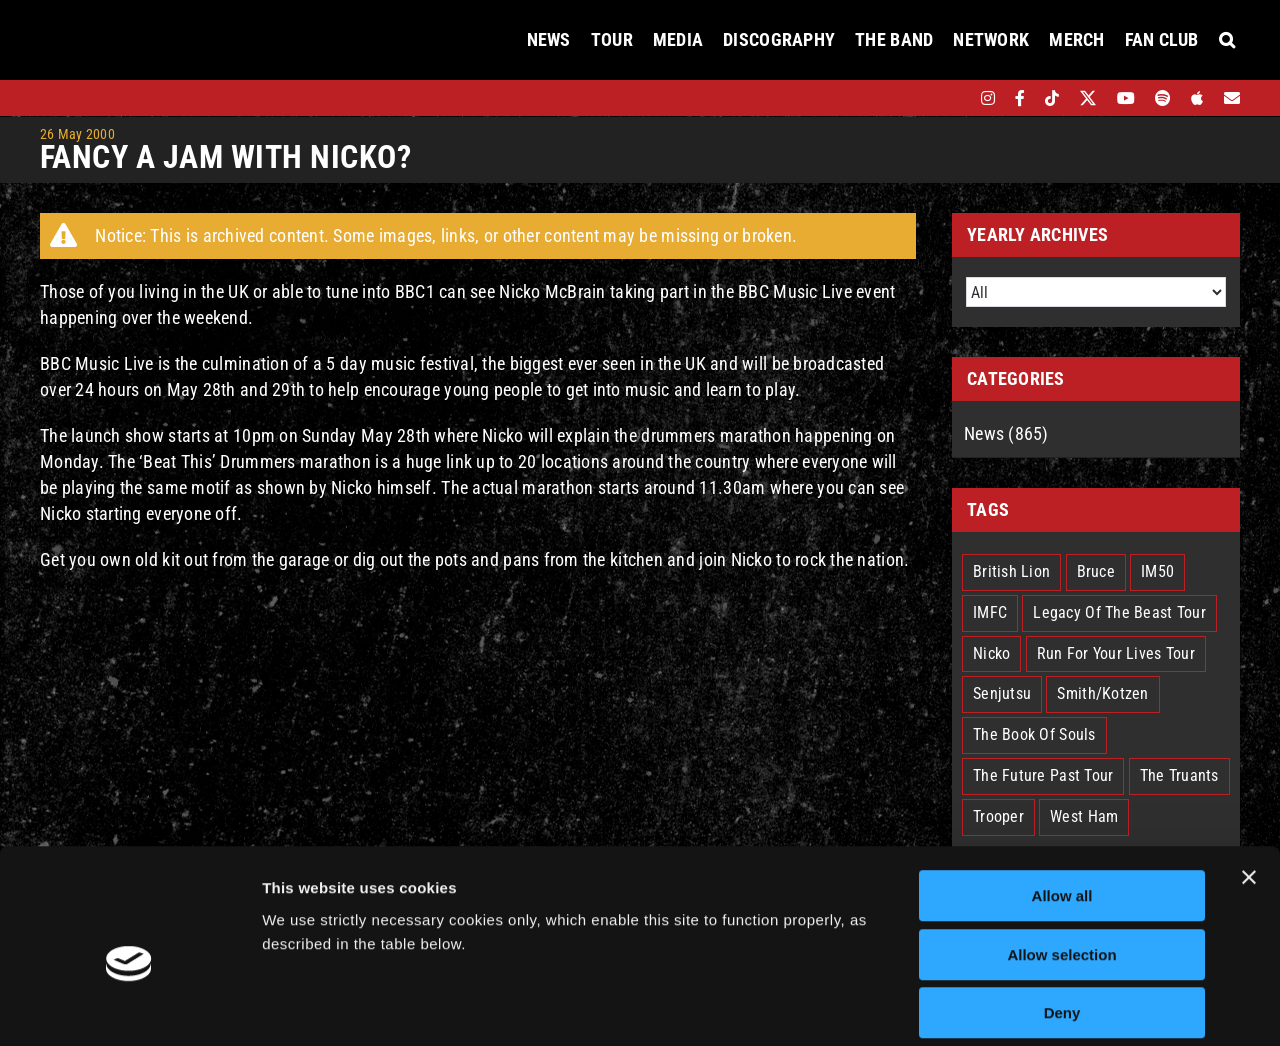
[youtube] (1126, 98)
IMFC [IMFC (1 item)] (990, 612)
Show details (1049, 1006)
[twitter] (1088, 98)
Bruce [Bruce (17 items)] (1096, 571)
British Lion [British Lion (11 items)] (1011, 571)
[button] (1227, 40)
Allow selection (1061, 860)
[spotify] (1163, 98)
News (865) (1006, 433)
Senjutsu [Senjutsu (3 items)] (1002, 693)
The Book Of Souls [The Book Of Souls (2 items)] (1034, 734)
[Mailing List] (1232, 98)
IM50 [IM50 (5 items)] (1157, 571)
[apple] (1197, 98)
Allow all (1062, 801)
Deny (1062, 918)
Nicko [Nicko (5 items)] (991, 653)
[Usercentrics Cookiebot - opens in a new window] (129, 1007)
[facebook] (1020, 98)
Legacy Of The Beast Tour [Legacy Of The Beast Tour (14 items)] (1119, 612)
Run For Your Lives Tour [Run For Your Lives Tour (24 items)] (1116, 653)
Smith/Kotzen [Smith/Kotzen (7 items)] (1102, 693)
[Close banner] (1249, 783)
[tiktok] (1052, 98)
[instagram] (988, 98)
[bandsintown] (953, 98)
